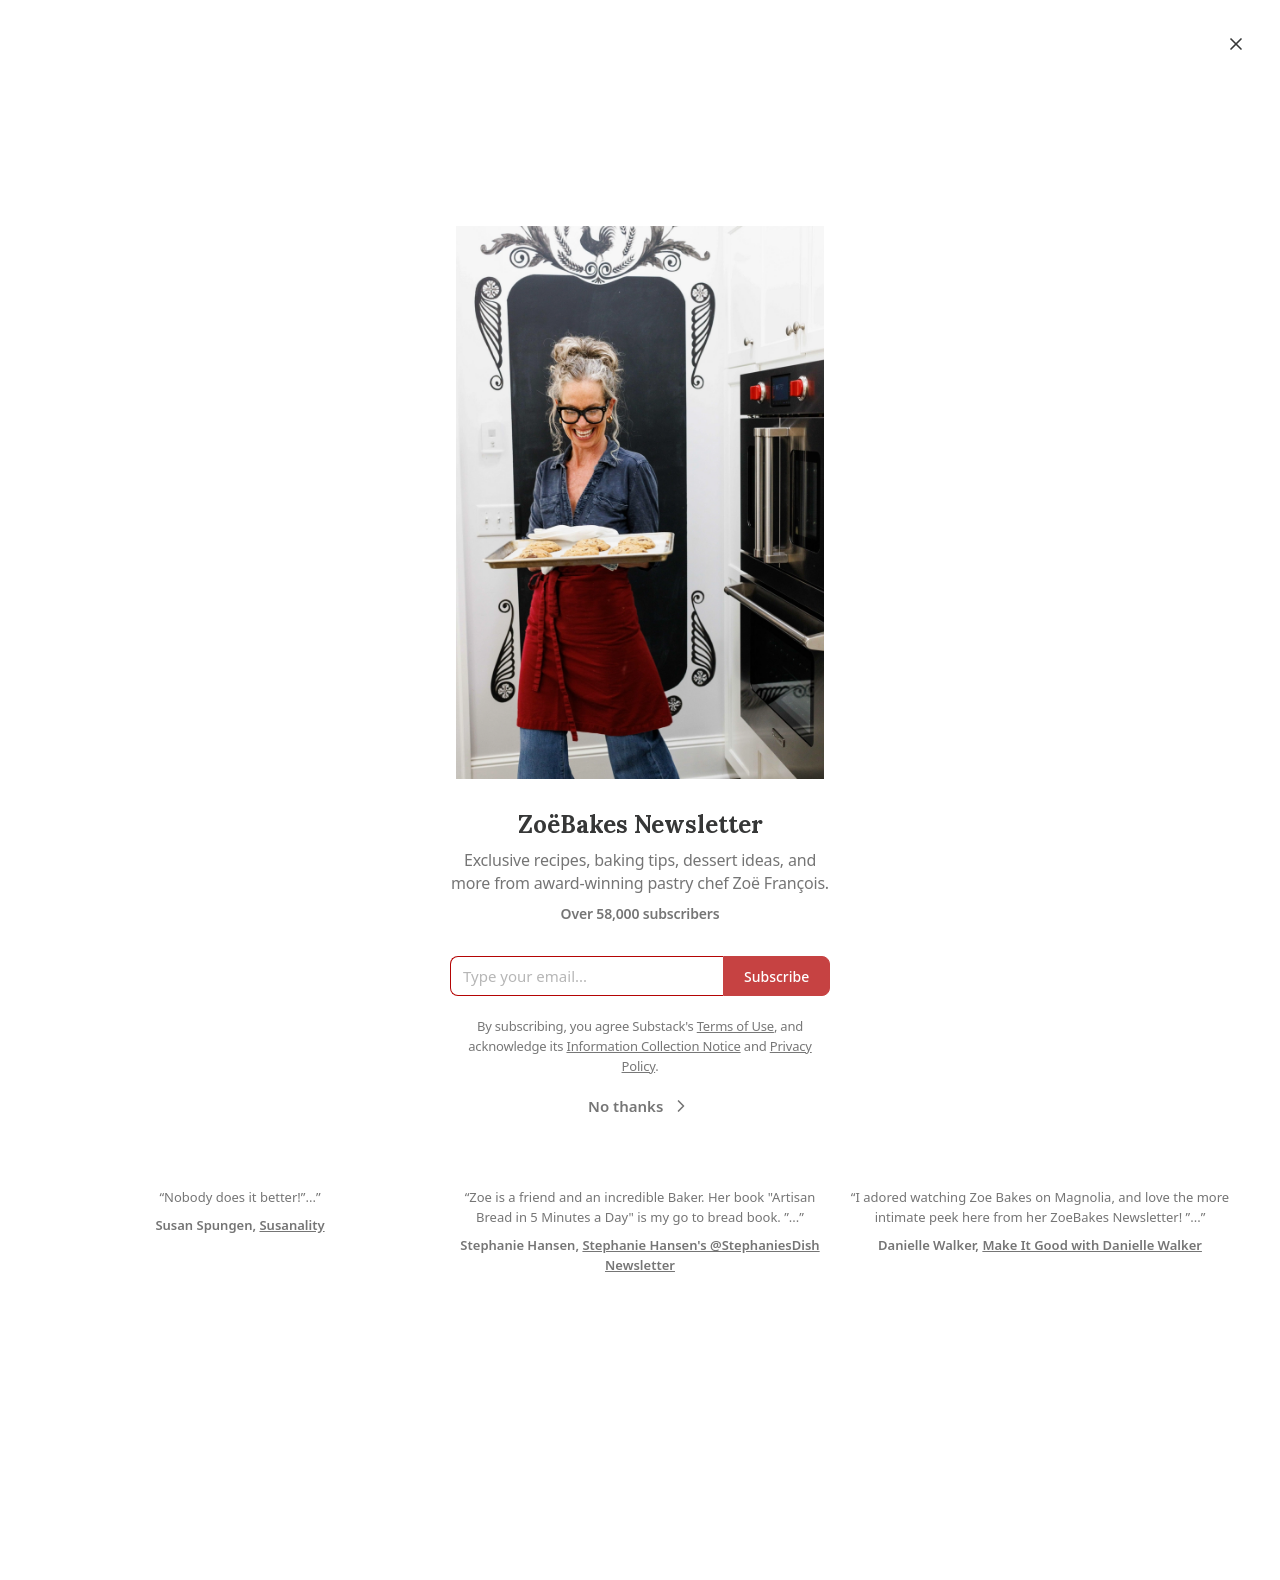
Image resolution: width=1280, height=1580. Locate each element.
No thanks (639, 1106)
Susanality (291, 1225)
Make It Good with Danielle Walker (1092, 1245)
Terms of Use (735, 1026)
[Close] (1236, 44)
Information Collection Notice (653, 1046)
